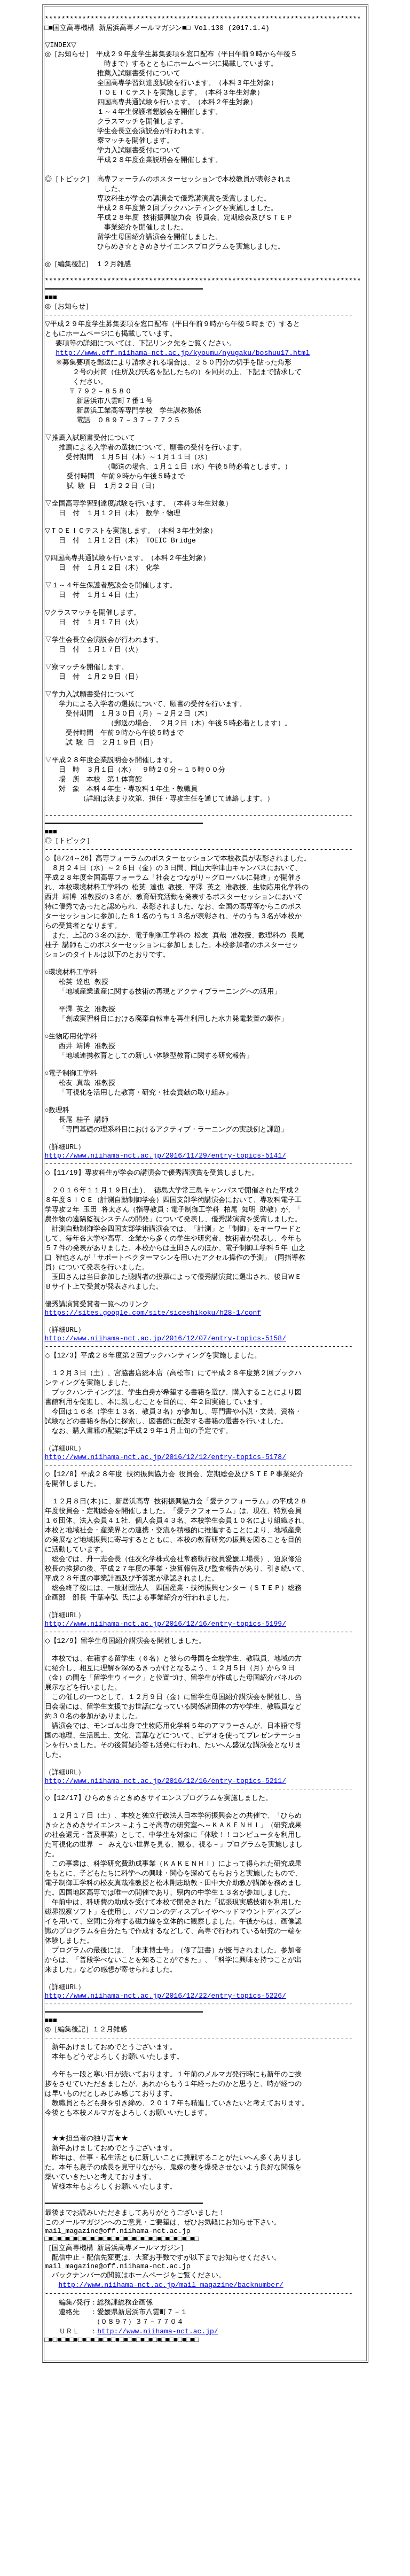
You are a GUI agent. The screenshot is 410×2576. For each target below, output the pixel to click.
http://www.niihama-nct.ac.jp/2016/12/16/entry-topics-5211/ (165, 1935)
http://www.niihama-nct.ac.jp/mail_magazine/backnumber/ (171, 2484)
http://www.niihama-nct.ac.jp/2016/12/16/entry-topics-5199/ (165, 1765)
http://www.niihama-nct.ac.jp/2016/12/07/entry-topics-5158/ (165, 1454)
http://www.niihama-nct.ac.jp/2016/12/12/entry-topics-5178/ (165, 1584)
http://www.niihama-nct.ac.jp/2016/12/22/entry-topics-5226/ (165, 2166)
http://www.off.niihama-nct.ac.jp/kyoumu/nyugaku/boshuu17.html (183, 382)
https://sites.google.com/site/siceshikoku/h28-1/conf (153, 1425)
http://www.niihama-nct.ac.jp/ (157, 2535)
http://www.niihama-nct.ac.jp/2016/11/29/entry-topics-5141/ (165, 1254)
